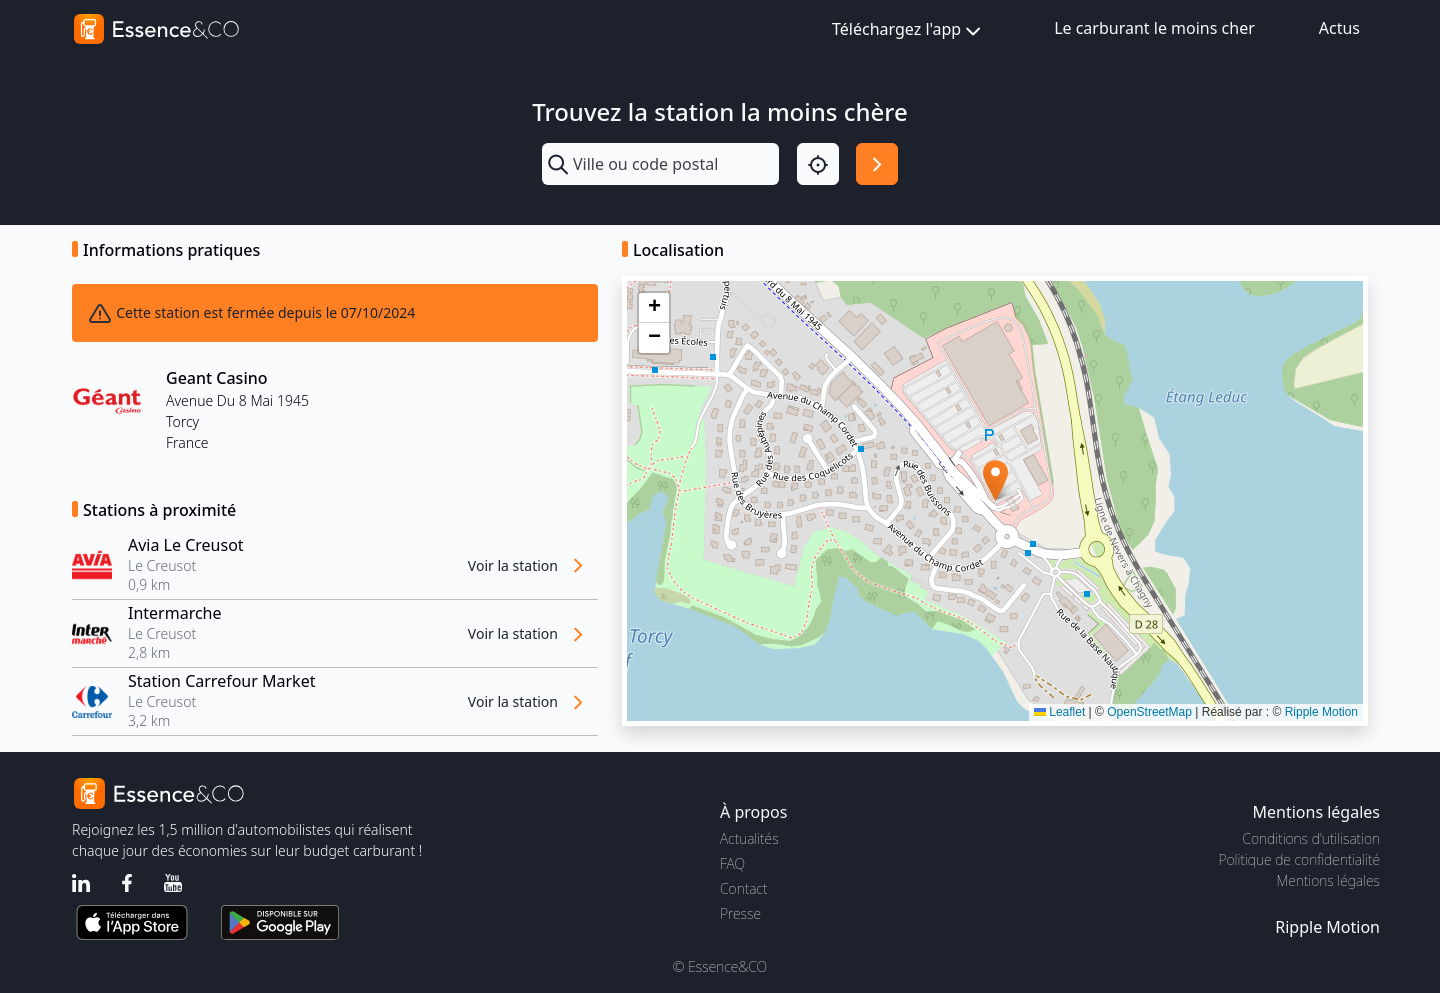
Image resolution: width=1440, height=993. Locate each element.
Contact (743, 888)
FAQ (732, 863)
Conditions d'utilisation (1311, 838)
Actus (1339, 28)
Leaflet (1059, 712)
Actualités (749, 838)
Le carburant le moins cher (1154, 28)
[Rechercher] (877, 164)
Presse (740, 913)
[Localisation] (818, 164)
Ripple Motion (1321, 712)
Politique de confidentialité (1299, 859)
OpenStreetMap (1149, 712)
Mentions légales (1328, 880)
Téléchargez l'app (908, 30)
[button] (995, 480)
